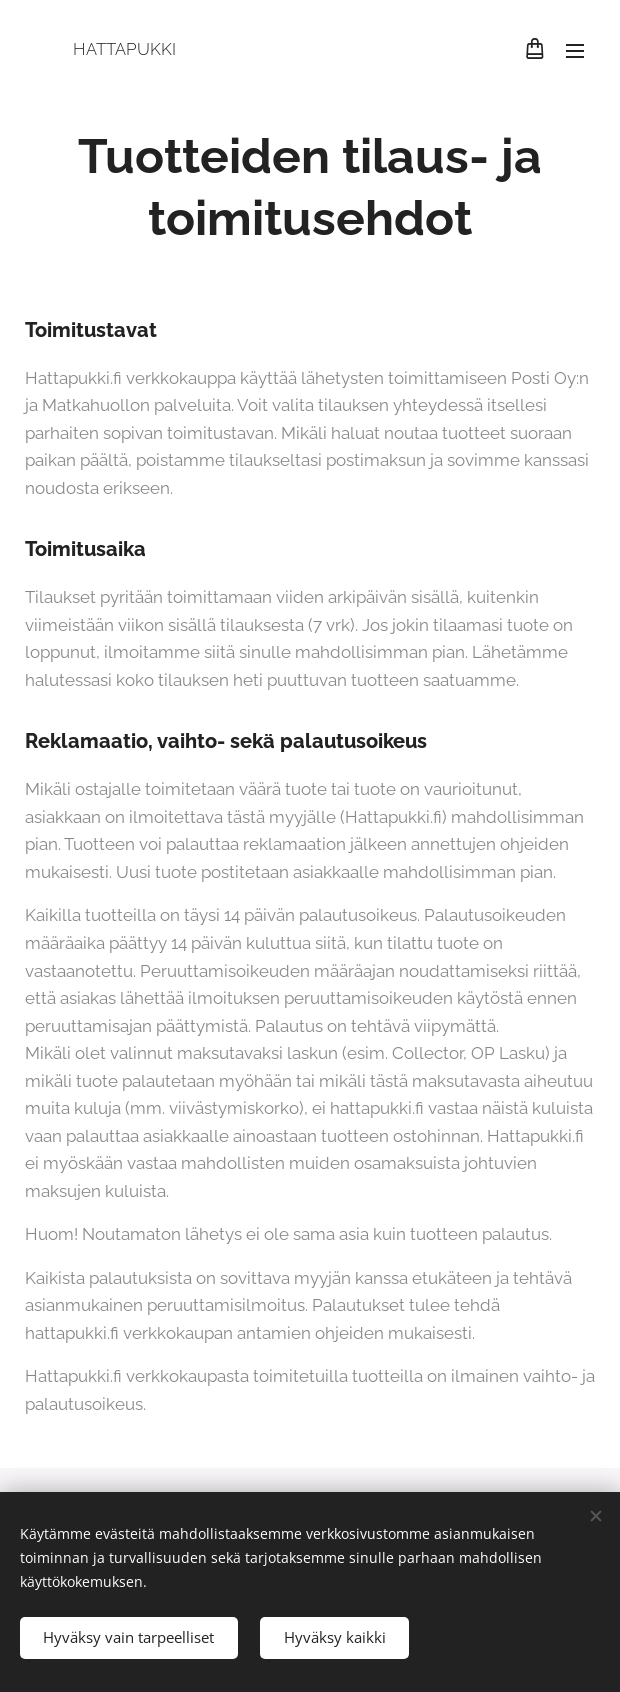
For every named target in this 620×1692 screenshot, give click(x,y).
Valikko (575, 51)
